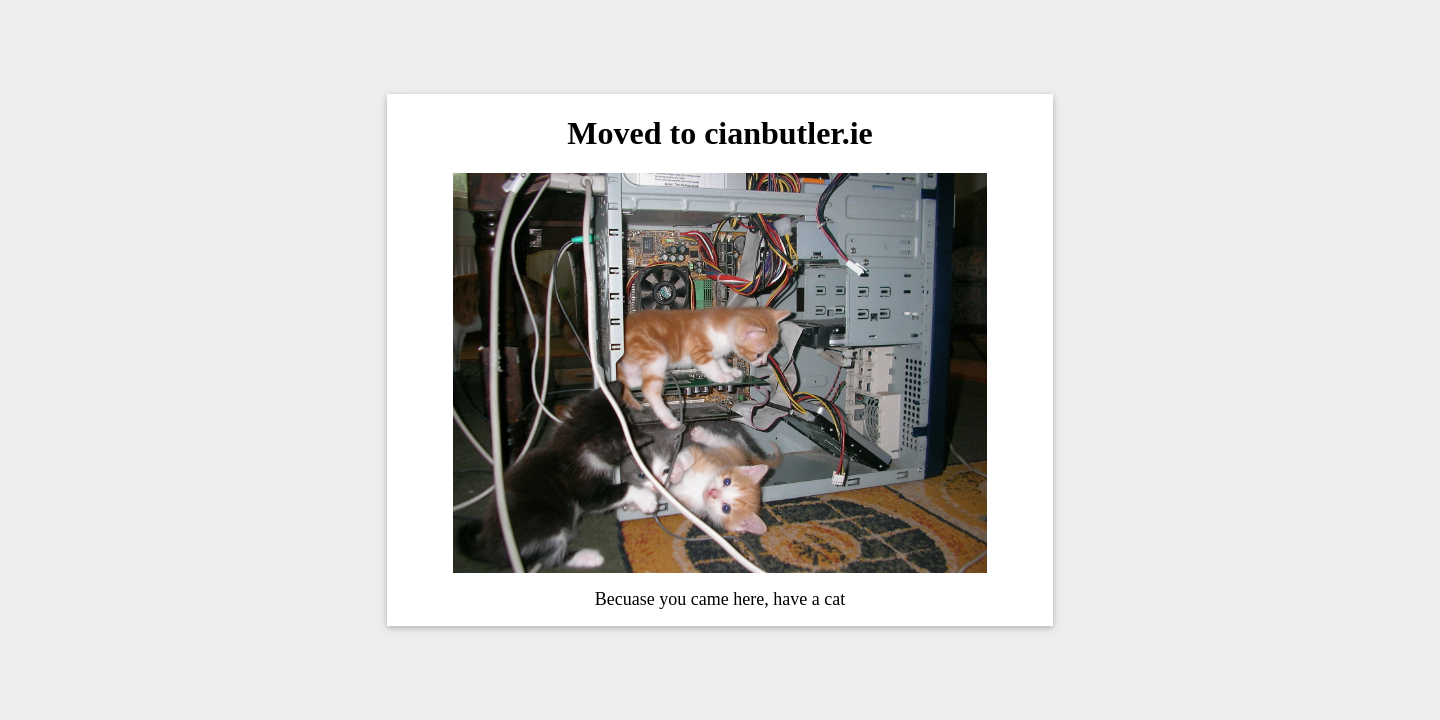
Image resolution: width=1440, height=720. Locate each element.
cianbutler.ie (788, 133)
